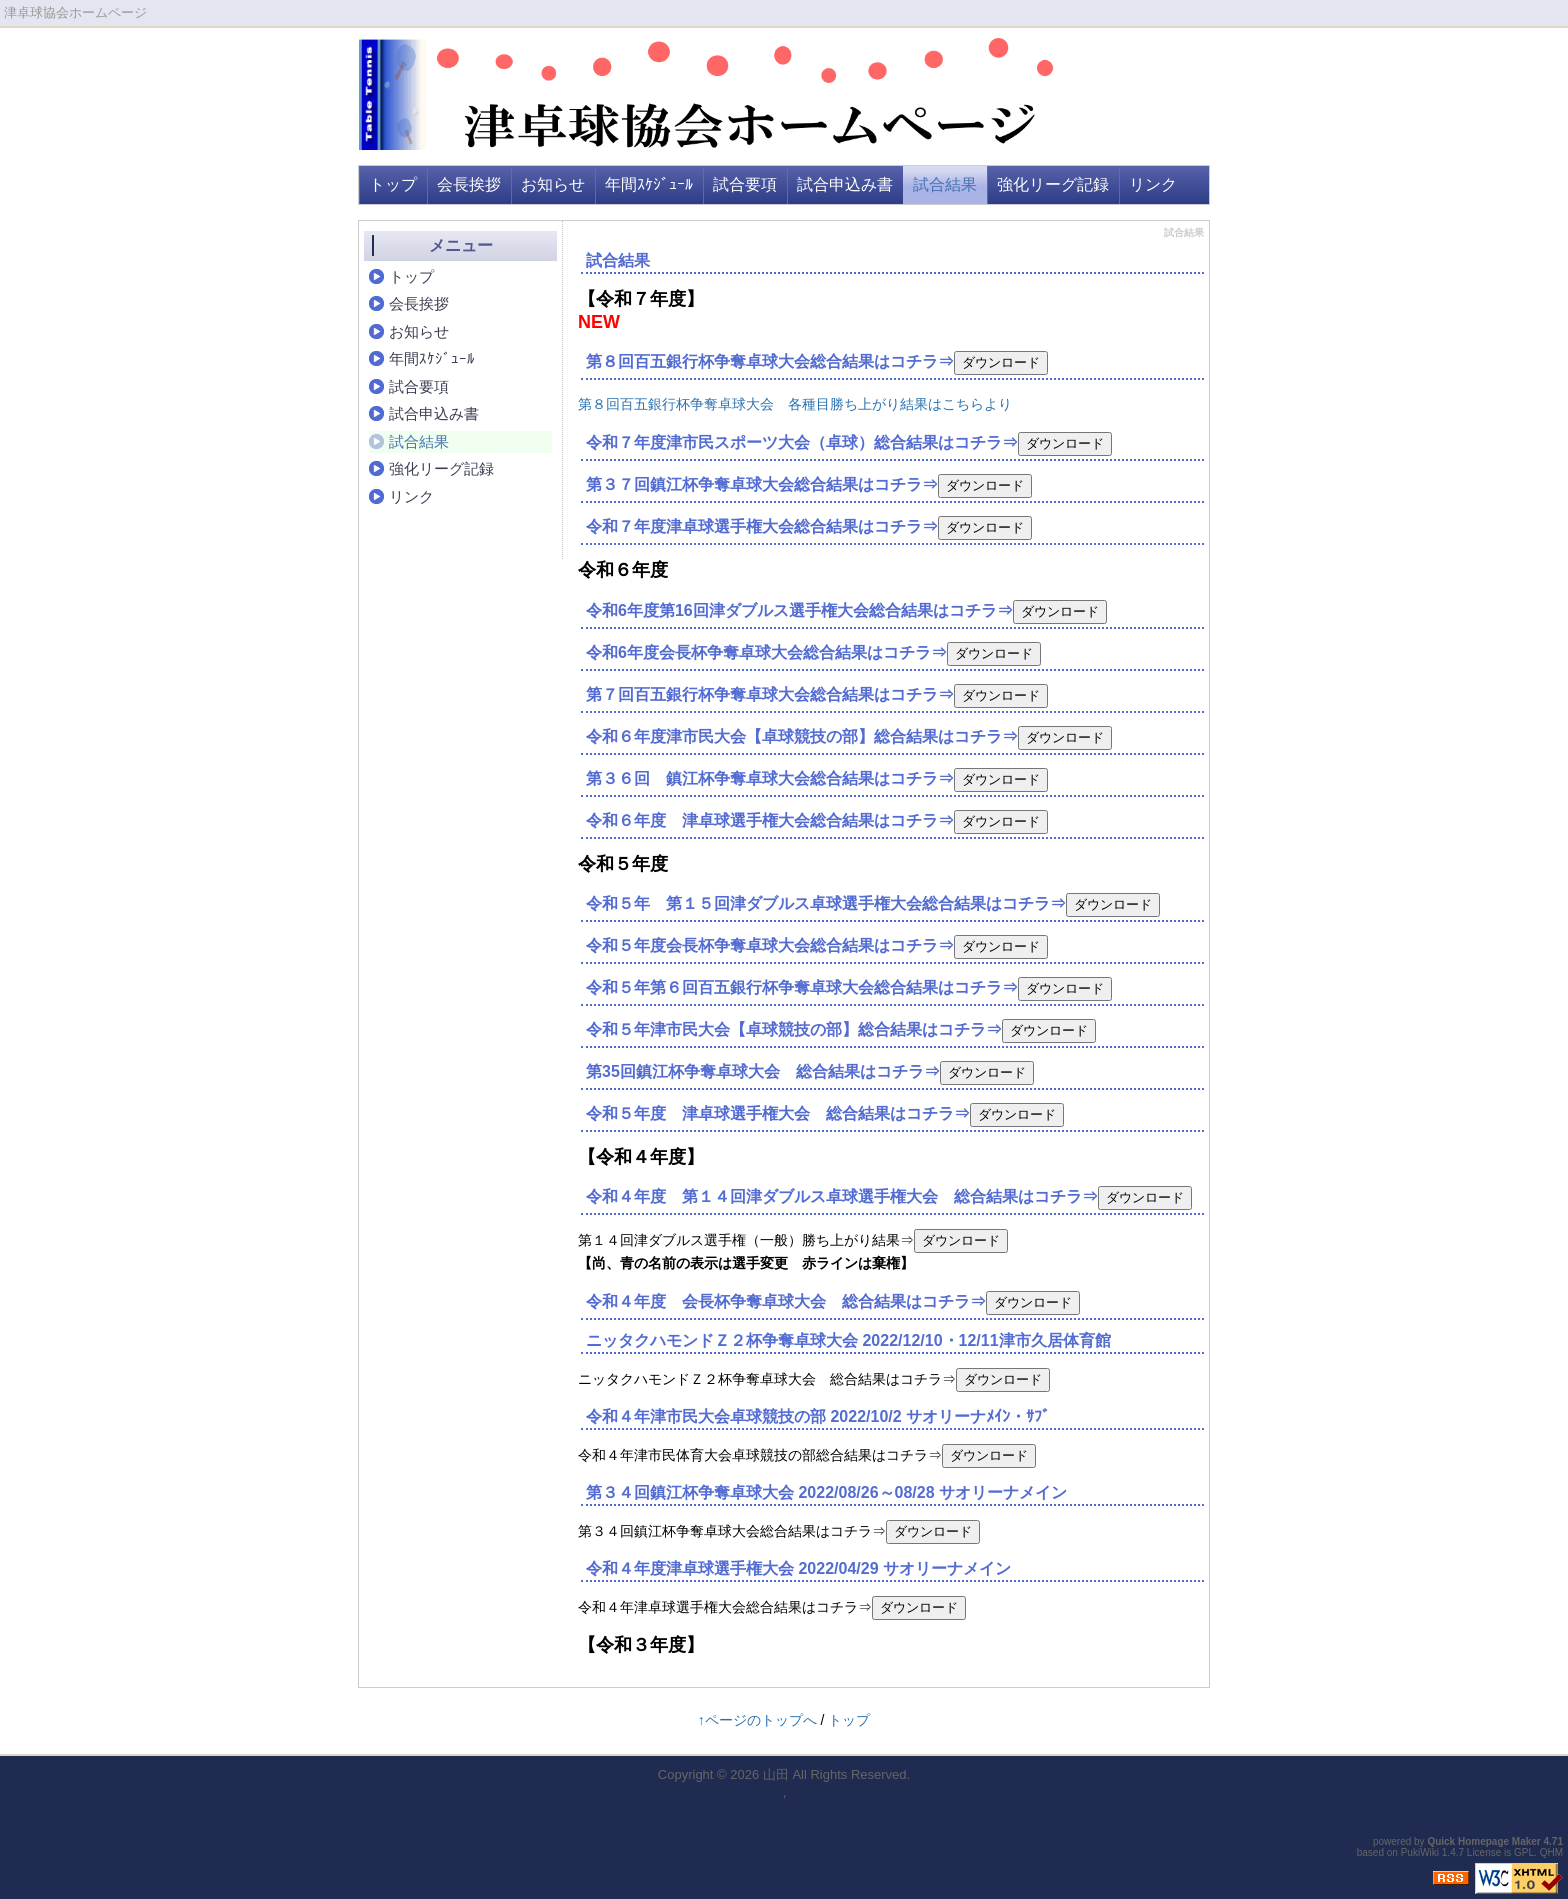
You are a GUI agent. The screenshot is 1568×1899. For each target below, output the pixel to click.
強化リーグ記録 (1053, 184)
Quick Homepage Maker (1483, 1841)
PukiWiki (1420, 1852)
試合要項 (745, 184)
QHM (1551, 1852)
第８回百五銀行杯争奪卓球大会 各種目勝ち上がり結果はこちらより (795, 404)
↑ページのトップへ (757, 1720)
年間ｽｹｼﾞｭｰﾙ (649, 184)
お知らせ (553, 184)
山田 (776, 1774)
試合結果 (945, 184)
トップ (393, 184)
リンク (1153, 184)
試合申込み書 (845, 184)
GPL (1524, 1852)
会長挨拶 (469, 184)
